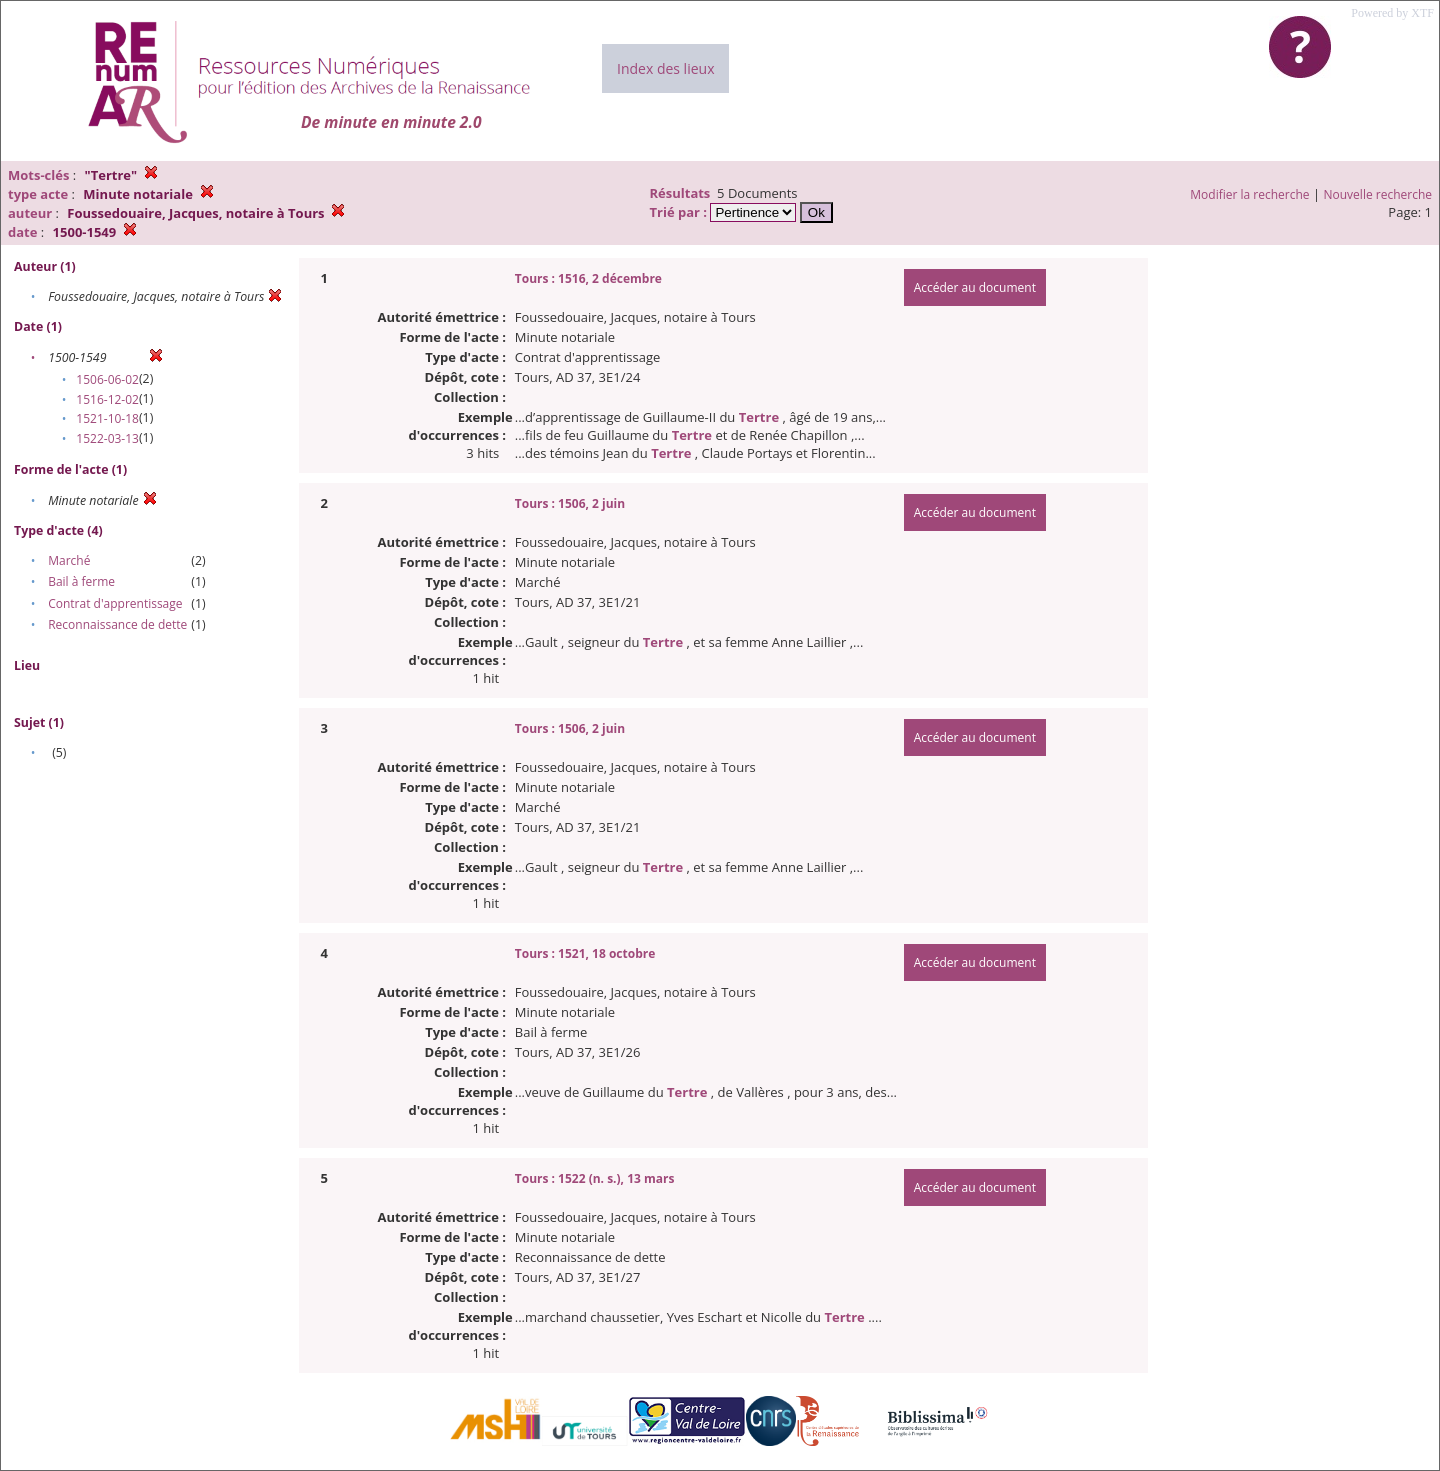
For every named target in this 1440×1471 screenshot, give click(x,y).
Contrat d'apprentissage (115, 603)
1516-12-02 (107, 399)
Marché (69, 560)
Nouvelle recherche (1378, 194)
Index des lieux (665, 68)
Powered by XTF (1392, 13)
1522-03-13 (107, 438)
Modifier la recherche (1249, 194)
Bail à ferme (81, 581)
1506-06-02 (107, 379)
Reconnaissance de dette (117, 624)
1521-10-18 (107, 418)
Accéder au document (975, 287)
